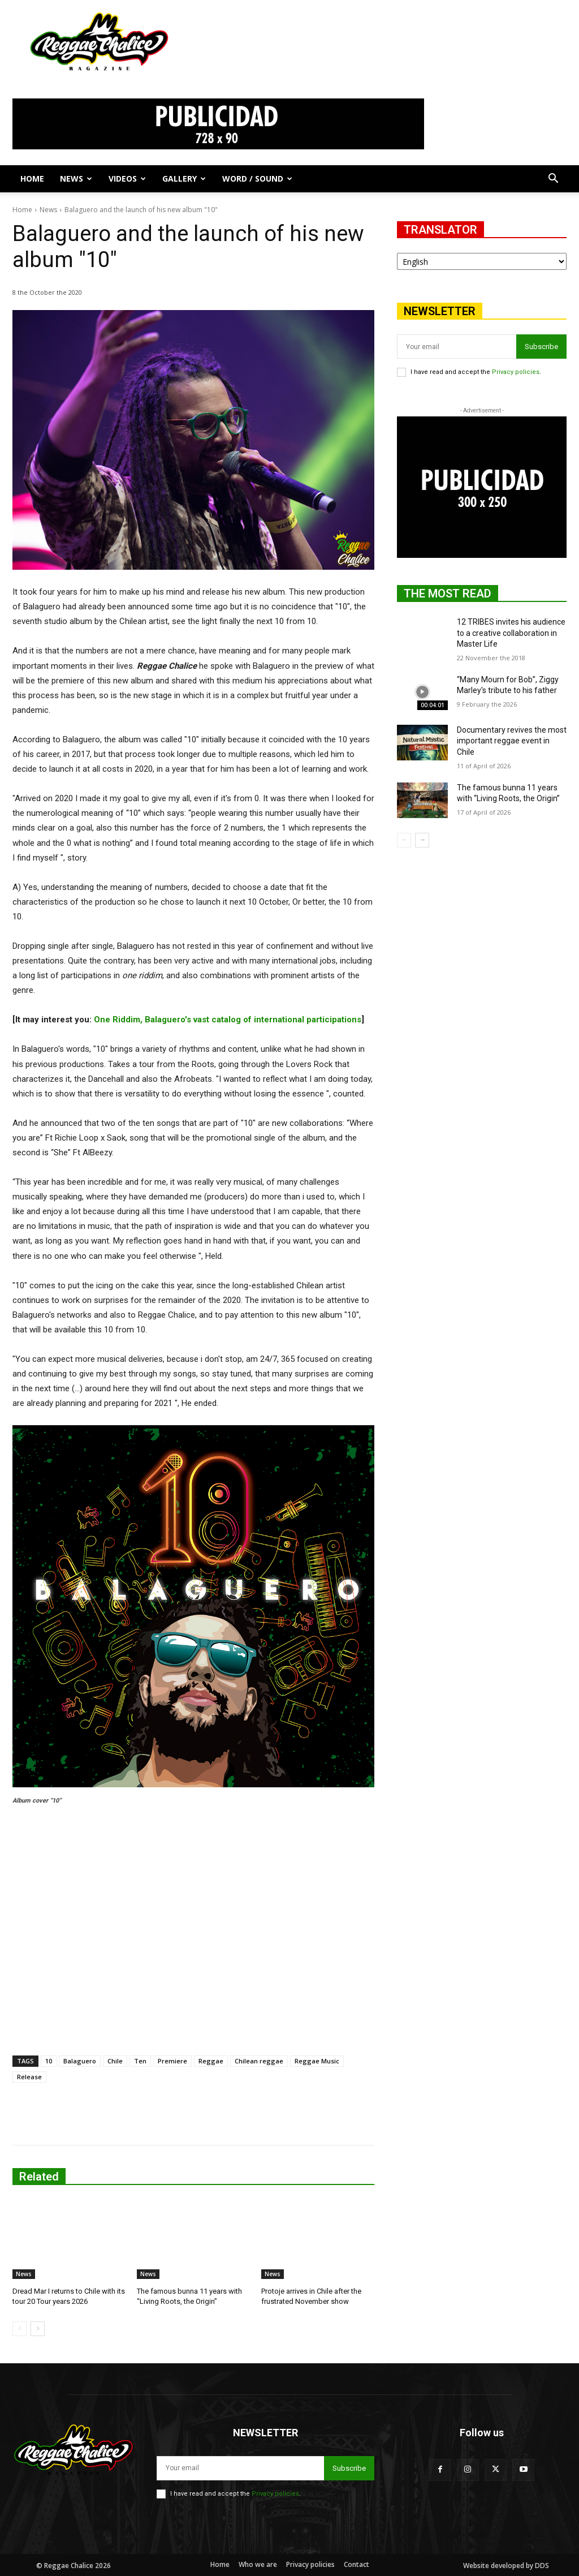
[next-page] (38, 2328)
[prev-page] (19, 2328)
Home (32, 178)
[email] (456, 346)
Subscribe (541, 346)
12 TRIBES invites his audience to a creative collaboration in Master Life (511, 632)
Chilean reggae (259, 2061)
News (76, 178)
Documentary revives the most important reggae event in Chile (512, 740)
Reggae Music (317, 2061)
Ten (140, 2061)
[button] (553, 179)
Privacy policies (515, 372)
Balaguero (79, 2061)
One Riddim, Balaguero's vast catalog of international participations (227, 1019)
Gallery (184, 178)
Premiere (172, 2061)
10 (48, 2061)
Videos (127, 178)
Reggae (210, 2061)
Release (29, 2076)
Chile (115, 2061)
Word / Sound (257, 178)
